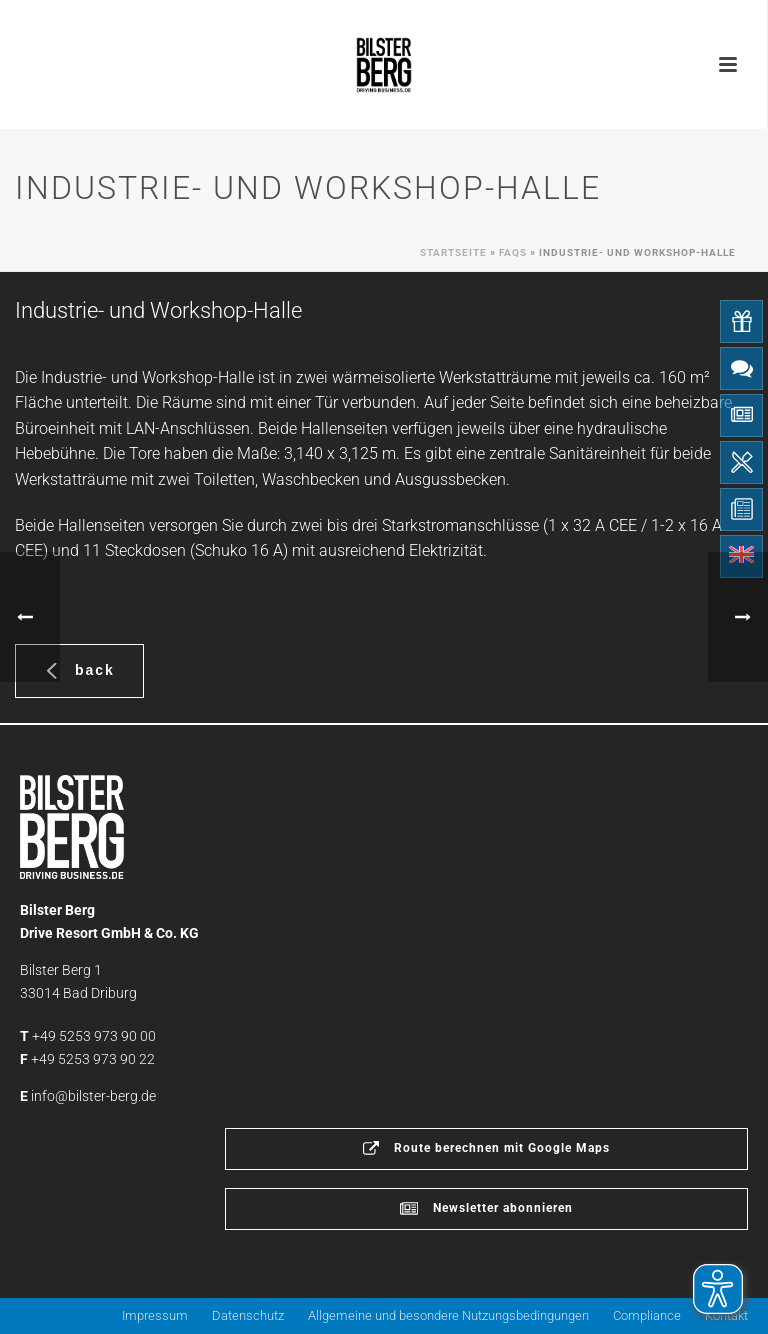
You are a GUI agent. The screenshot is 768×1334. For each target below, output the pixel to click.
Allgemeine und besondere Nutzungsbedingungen (448, 1315)
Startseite (453, 252)
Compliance (647, 1315)
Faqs (513, 252)
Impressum (155, 1315)
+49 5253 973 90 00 (94, 1036)
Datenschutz (248, 1315)
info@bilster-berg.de (93, 1096)
